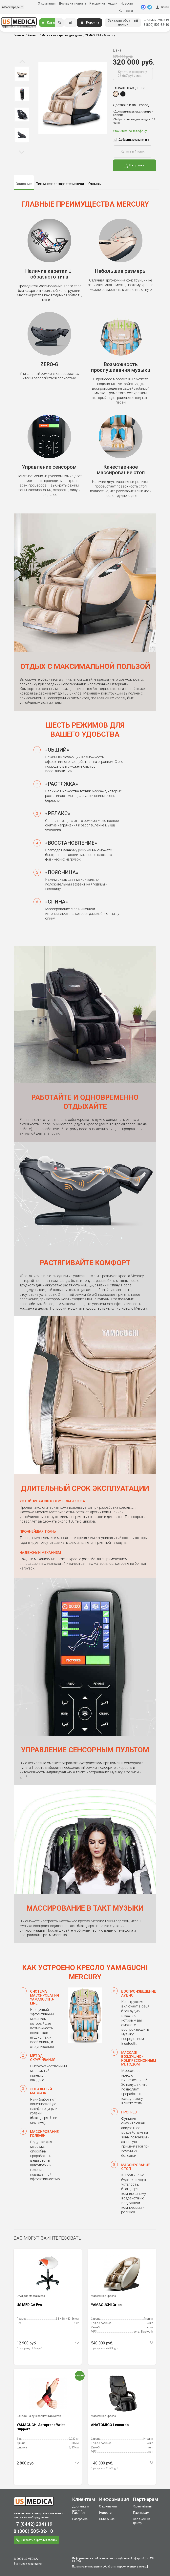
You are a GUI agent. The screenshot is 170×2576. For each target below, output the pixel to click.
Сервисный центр (141, 2521)
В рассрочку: (30, 2348)
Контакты (125, 10)
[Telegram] (149, 7)
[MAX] (143, 7)
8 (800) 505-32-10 (156, 25)
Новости (126, 3)
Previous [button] (22, 62)
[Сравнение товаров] (70, 22)
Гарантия (78, 2513)
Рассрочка (97, 3)
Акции (112, 3)
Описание (24, 184)
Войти (162, 7)
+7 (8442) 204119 (156, 20)
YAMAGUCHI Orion (106, 2305)
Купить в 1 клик (132, 151)
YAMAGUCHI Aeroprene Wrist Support (41, 2427)
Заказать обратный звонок (123, 22)
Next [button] (22, 152)
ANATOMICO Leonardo (110, 2425)
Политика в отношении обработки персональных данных (109, 2566)
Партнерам (141, 2513)
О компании (46, 3)
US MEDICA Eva (29, 2305)
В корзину (134, 165)
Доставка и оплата (72, 3)
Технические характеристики (60, 184)
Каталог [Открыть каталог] (50, 22)
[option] (22, 74)
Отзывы (95, 184)
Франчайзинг (142, 2506)
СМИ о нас (107, 2519)
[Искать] (59, 22)
